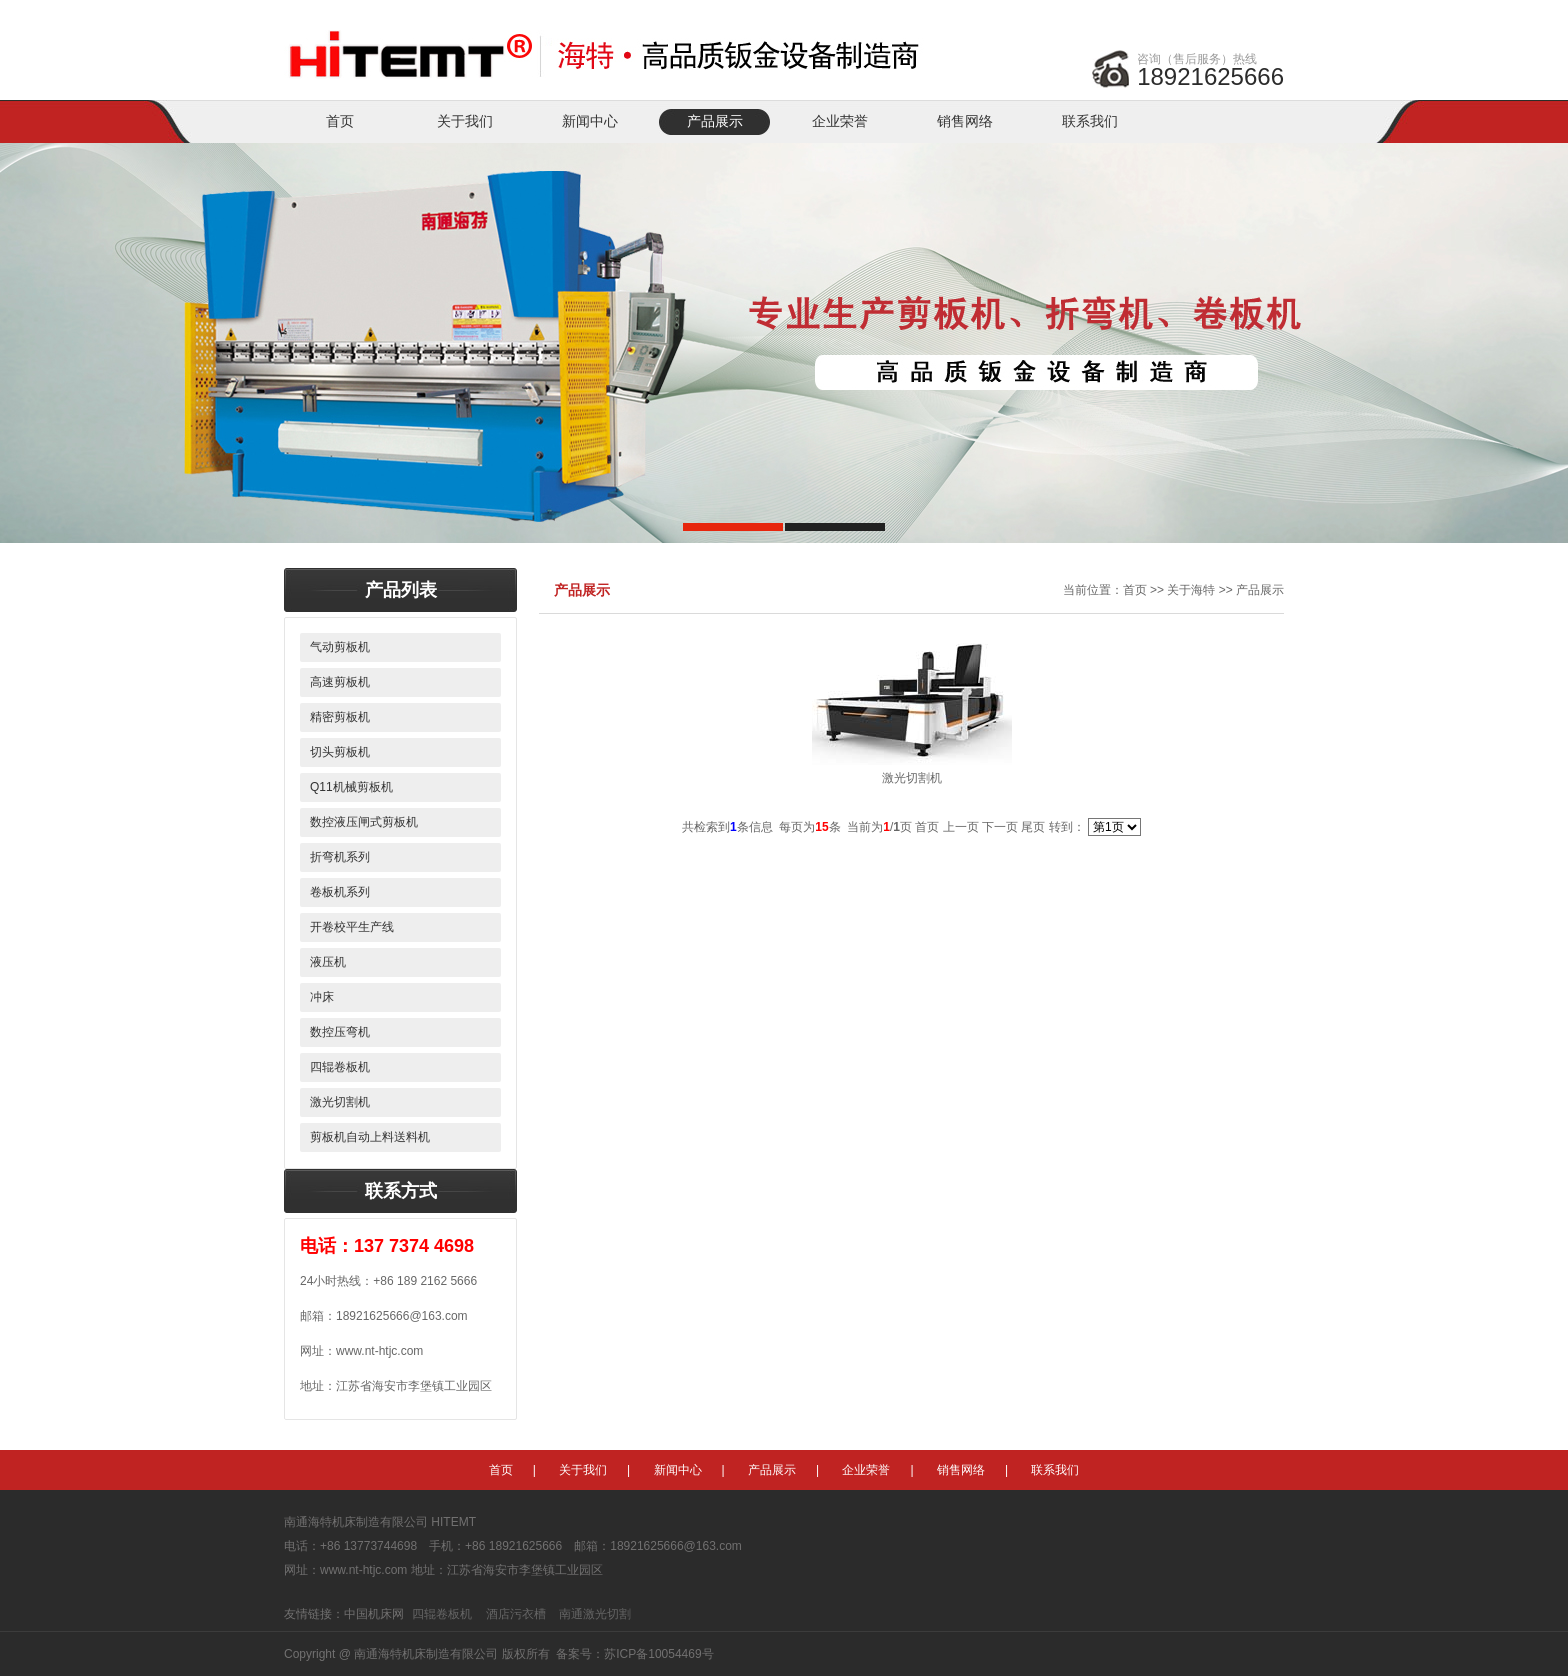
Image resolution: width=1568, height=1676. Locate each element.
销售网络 (965, 121)
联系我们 (1090, 121)
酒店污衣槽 (516, 1614)
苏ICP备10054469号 (658, 1654)
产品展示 (715, 121)
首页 (340, 121)
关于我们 (465, 121)
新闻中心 (590, 121)
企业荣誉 (840, 121)
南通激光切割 (595, 1614)
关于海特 (1191, 590)
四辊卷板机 (442, 1614)
